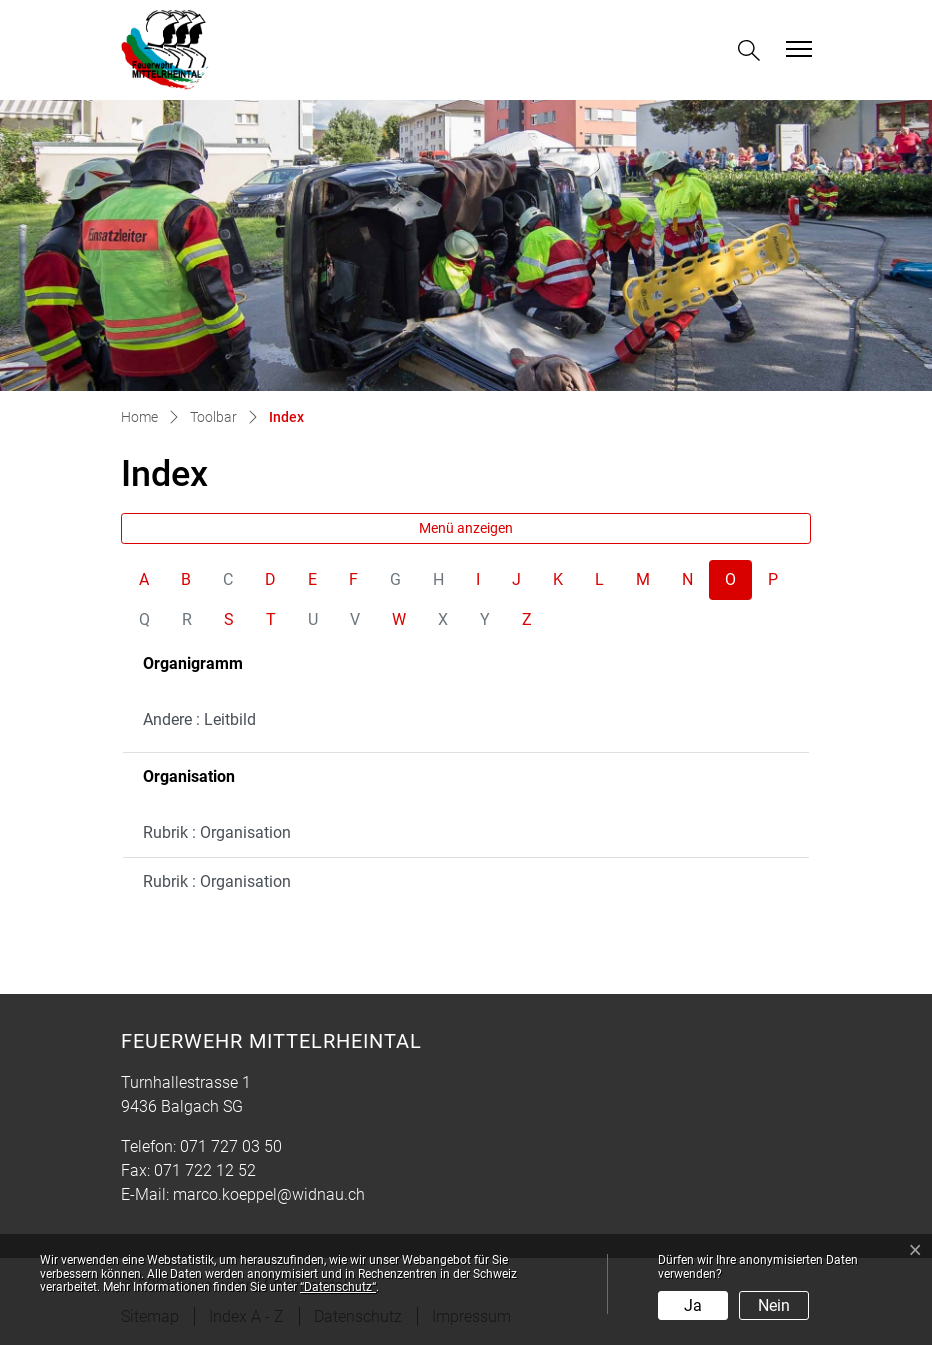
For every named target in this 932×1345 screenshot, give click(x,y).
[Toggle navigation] (796, 49)
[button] (753, 50)
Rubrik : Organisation (217, 832)
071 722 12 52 (205, 1170)
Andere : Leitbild (199, 719)
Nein (774, 1305)
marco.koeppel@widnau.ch (269, 1194)
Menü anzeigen (466, 528)
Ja (693, 1305)
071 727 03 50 (231, 1146)
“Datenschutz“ (338, 1287)
